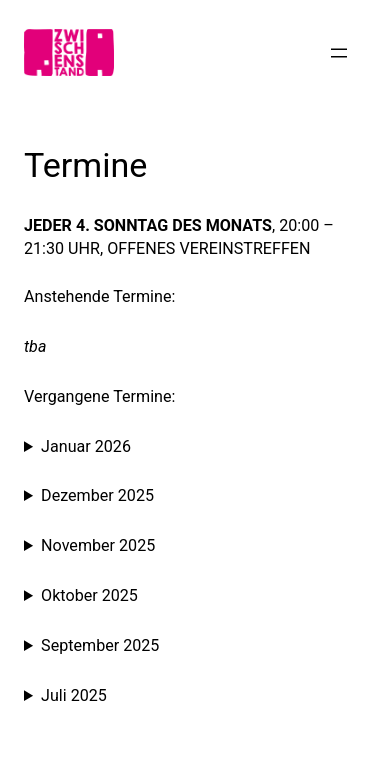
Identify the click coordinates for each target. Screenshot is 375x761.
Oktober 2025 (89, 595)
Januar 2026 (86, 446)
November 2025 (98, 545)
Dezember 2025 (97, 495)
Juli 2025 (74, 695)
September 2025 (100, 645)
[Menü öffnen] (339, 53)
